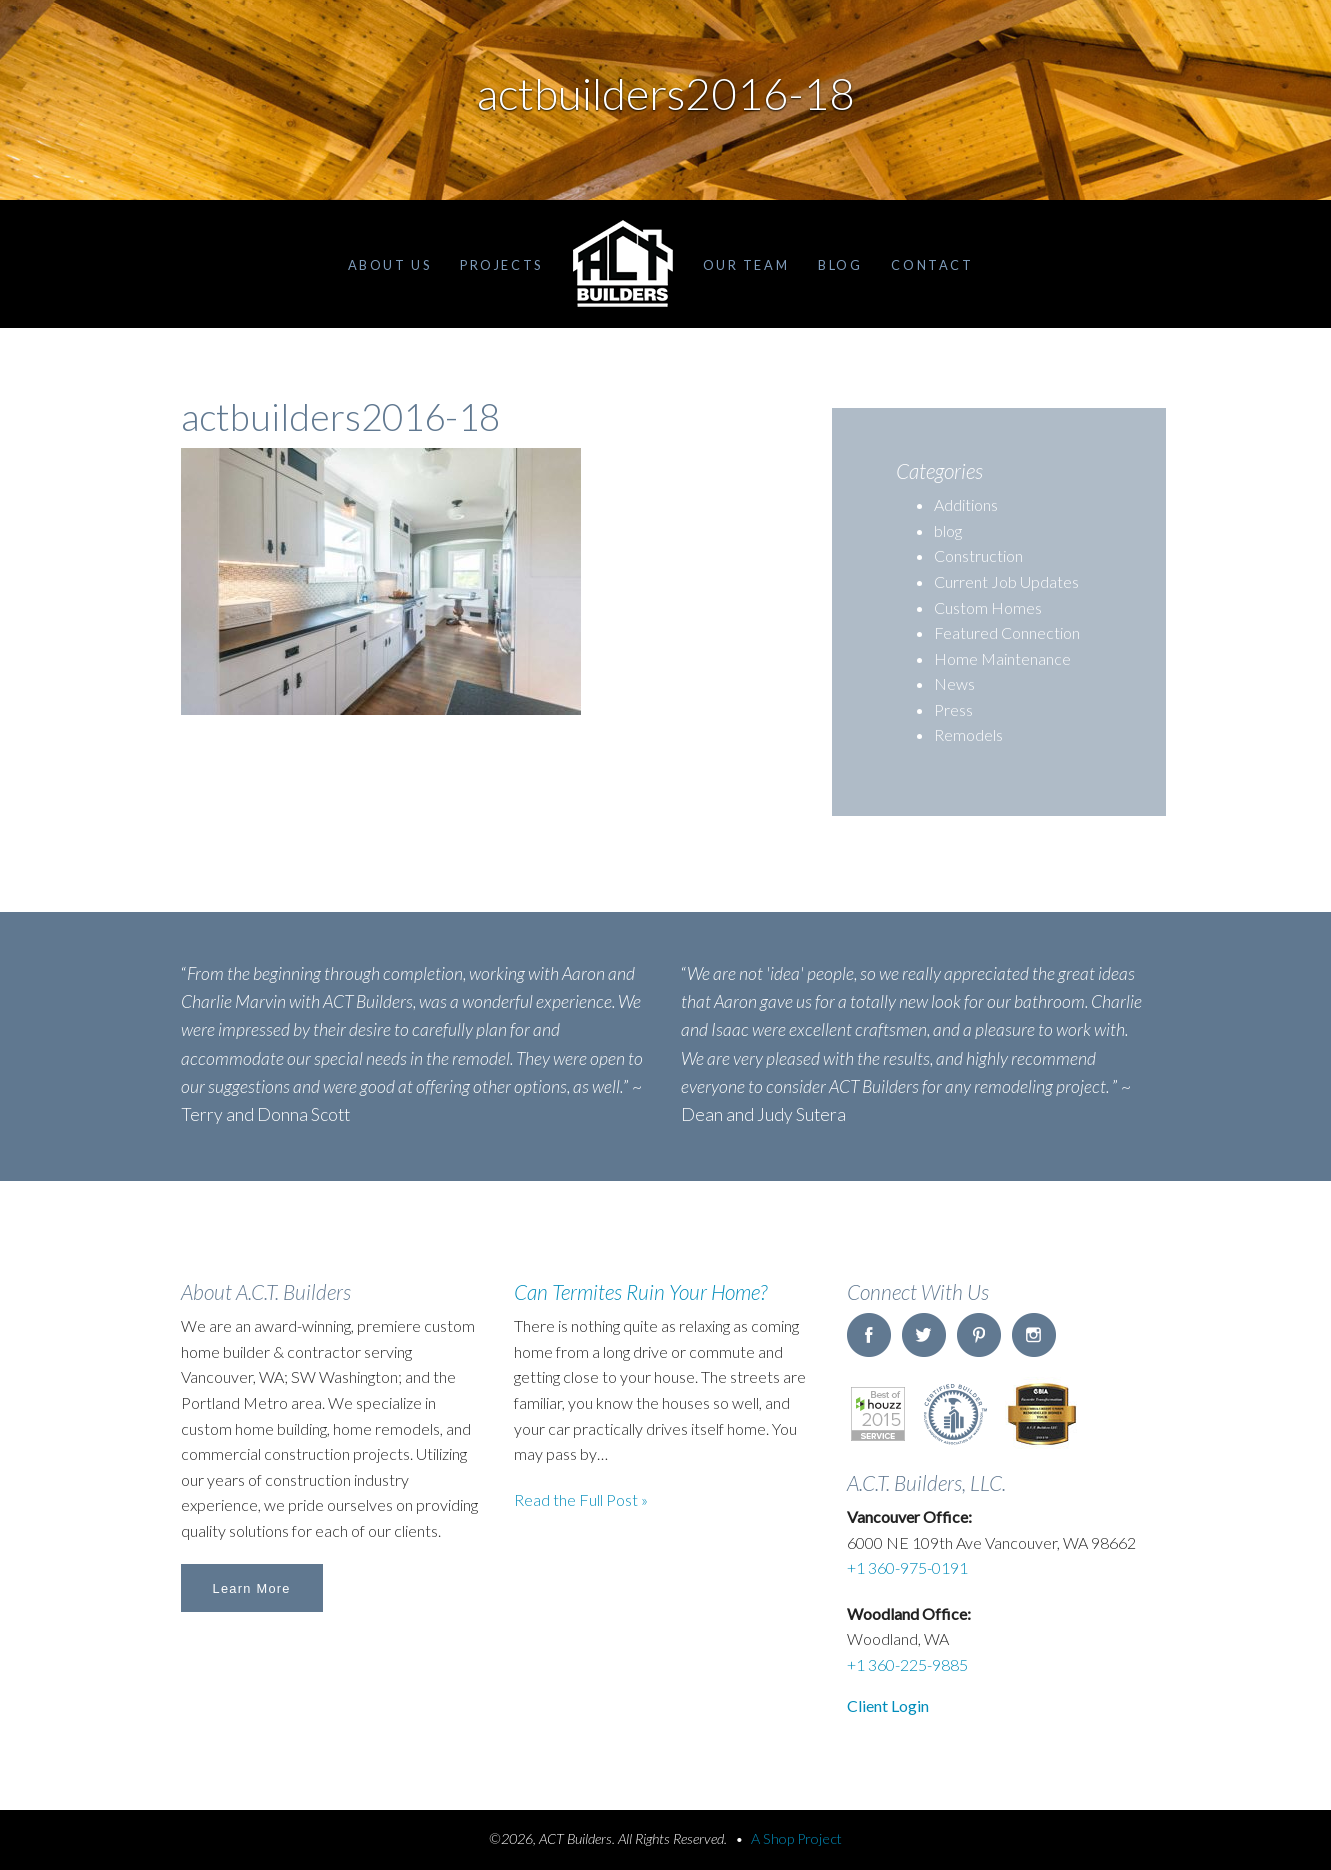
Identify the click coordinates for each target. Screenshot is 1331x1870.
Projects (501, 265)
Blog (840, 265)
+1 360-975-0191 (907, 1567)
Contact (932, 265)
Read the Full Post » (581, 1499)
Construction (978, 555)
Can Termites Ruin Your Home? (640, 1291)
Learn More (252, 1588)
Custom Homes (988, 607)
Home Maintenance (1002, 658)
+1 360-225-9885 (907, 1664)
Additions (966, 504)
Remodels (968, 734)
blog (948, 530)
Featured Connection (1007, 632)
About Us (389, 265)
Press (953, 709)
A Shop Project (796, 1838)
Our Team (746, 265)
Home (623, 264)
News (954, 683)
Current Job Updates (1006, 581)
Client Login (888, 1705)
